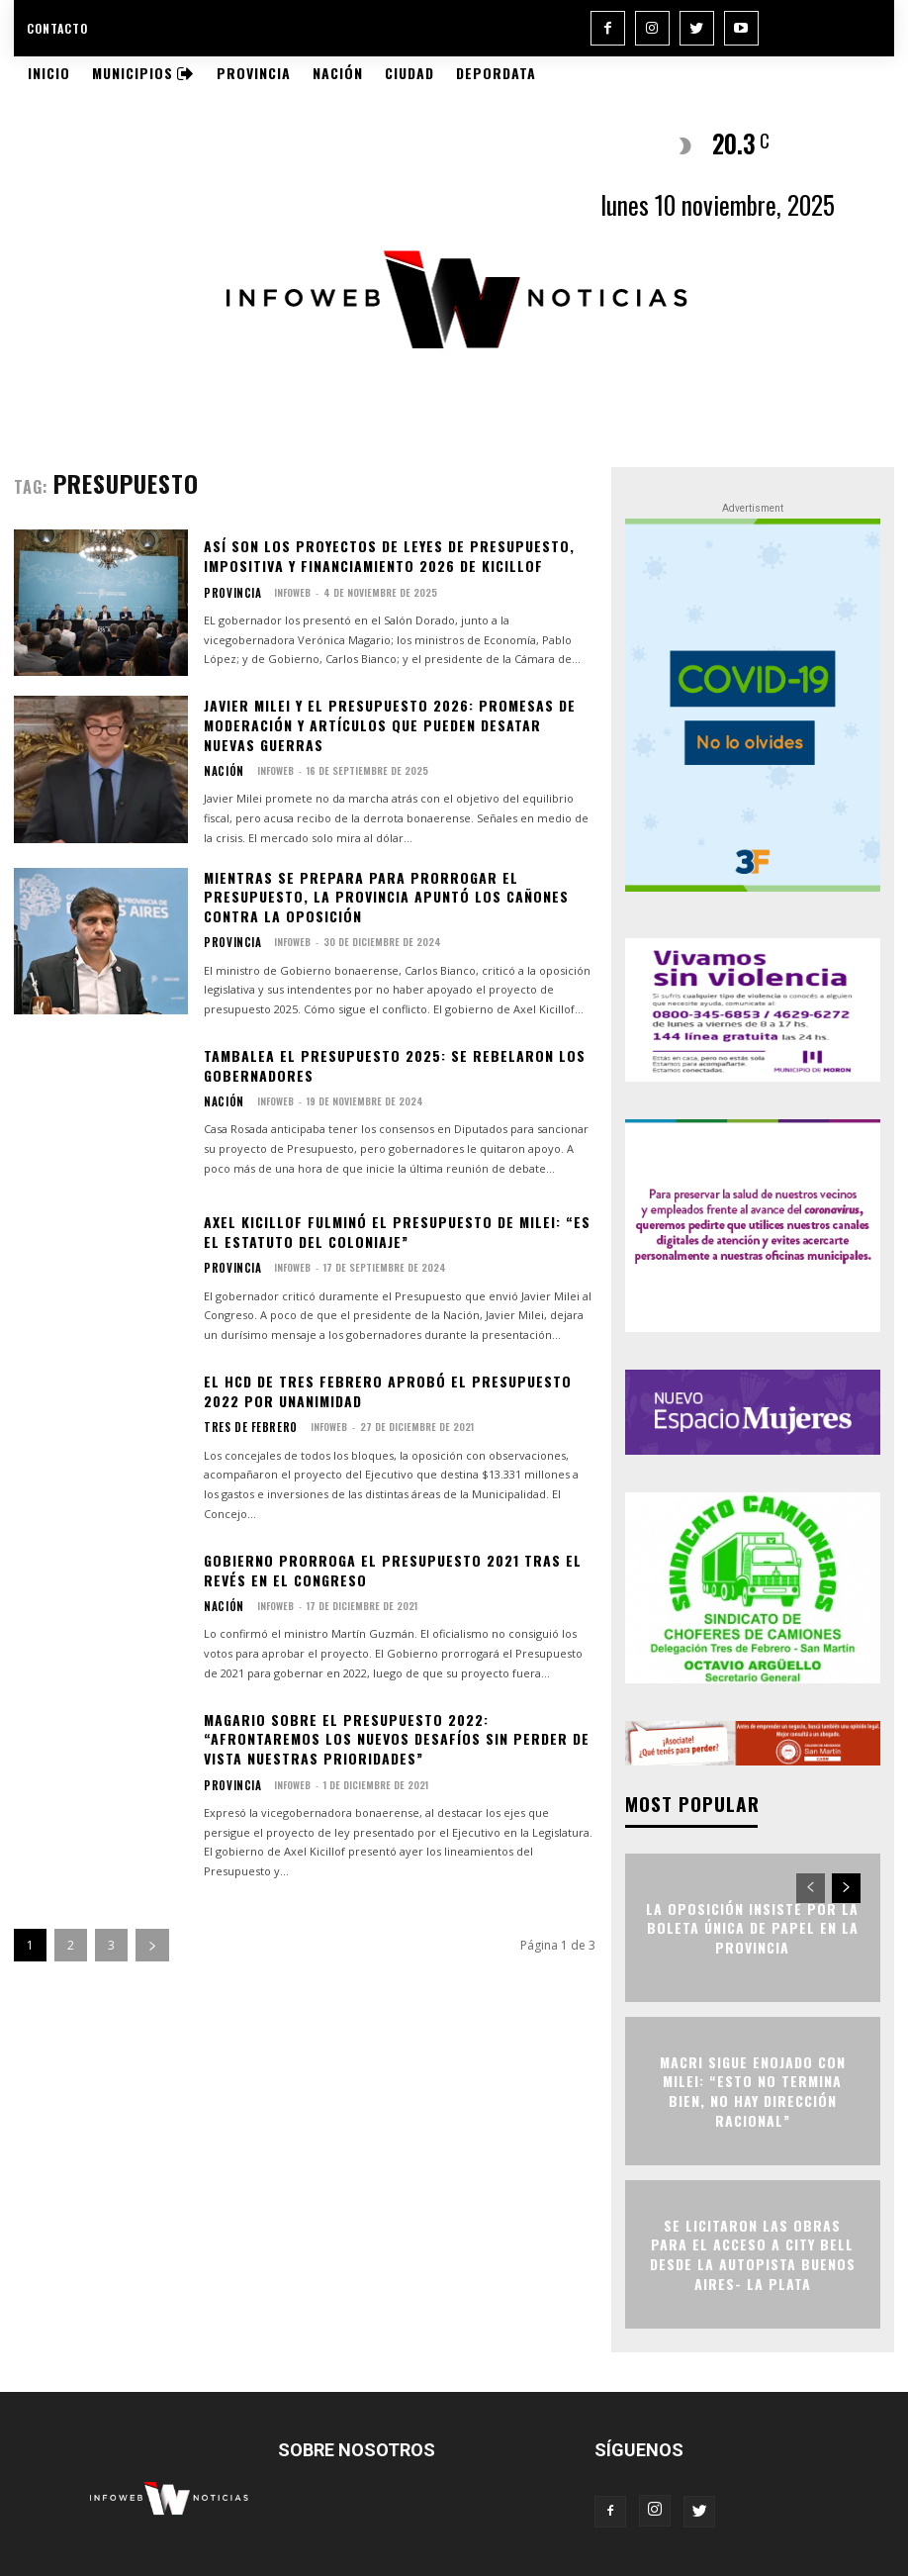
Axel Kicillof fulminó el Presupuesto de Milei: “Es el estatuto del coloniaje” (397, 1231)
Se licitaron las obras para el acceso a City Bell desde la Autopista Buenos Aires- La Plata (753, 2253)
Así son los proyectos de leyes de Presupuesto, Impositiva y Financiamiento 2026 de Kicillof (389, 555)
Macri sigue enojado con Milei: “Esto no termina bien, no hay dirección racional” (753, 2090)
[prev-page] (810, 1887)
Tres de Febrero (242, 1427)
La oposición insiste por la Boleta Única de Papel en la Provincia (752, 1926)
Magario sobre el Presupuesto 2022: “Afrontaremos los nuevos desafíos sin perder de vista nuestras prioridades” (397, 1738)
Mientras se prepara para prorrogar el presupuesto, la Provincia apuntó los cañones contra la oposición (386, 896)
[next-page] (152, 1945)
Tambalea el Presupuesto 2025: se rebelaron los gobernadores (395, 1065)
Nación (219, 771)
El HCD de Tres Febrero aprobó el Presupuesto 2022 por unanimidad (388, 1391)
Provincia (226, 593)
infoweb (280, 592)
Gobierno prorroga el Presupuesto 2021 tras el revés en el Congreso (393, 1570)
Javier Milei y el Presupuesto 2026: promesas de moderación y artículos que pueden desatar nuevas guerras (390, 724)
